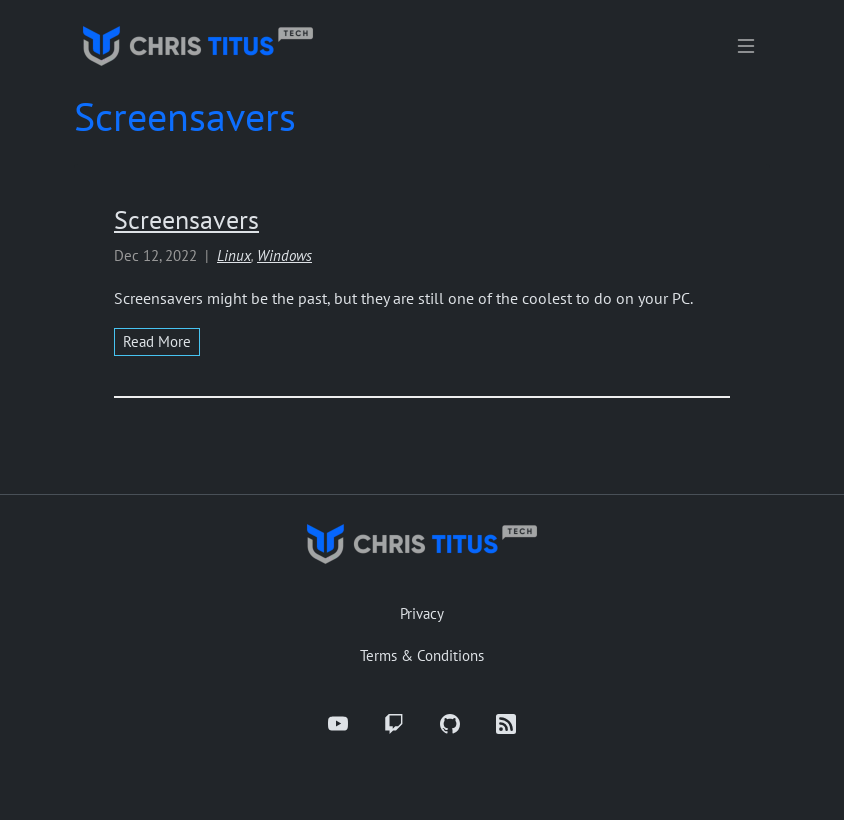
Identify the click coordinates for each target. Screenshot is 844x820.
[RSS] (506, 724)
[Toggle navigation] (746, 46)
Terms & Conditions (422, 655)
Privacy (422, 613)
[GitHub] (450, 724)
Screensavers (186, 219)
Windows (284, 255)
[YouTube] (338, 724)
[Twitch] (394, 724)
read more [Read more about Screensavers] (157, 341)
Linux (234, 255)
